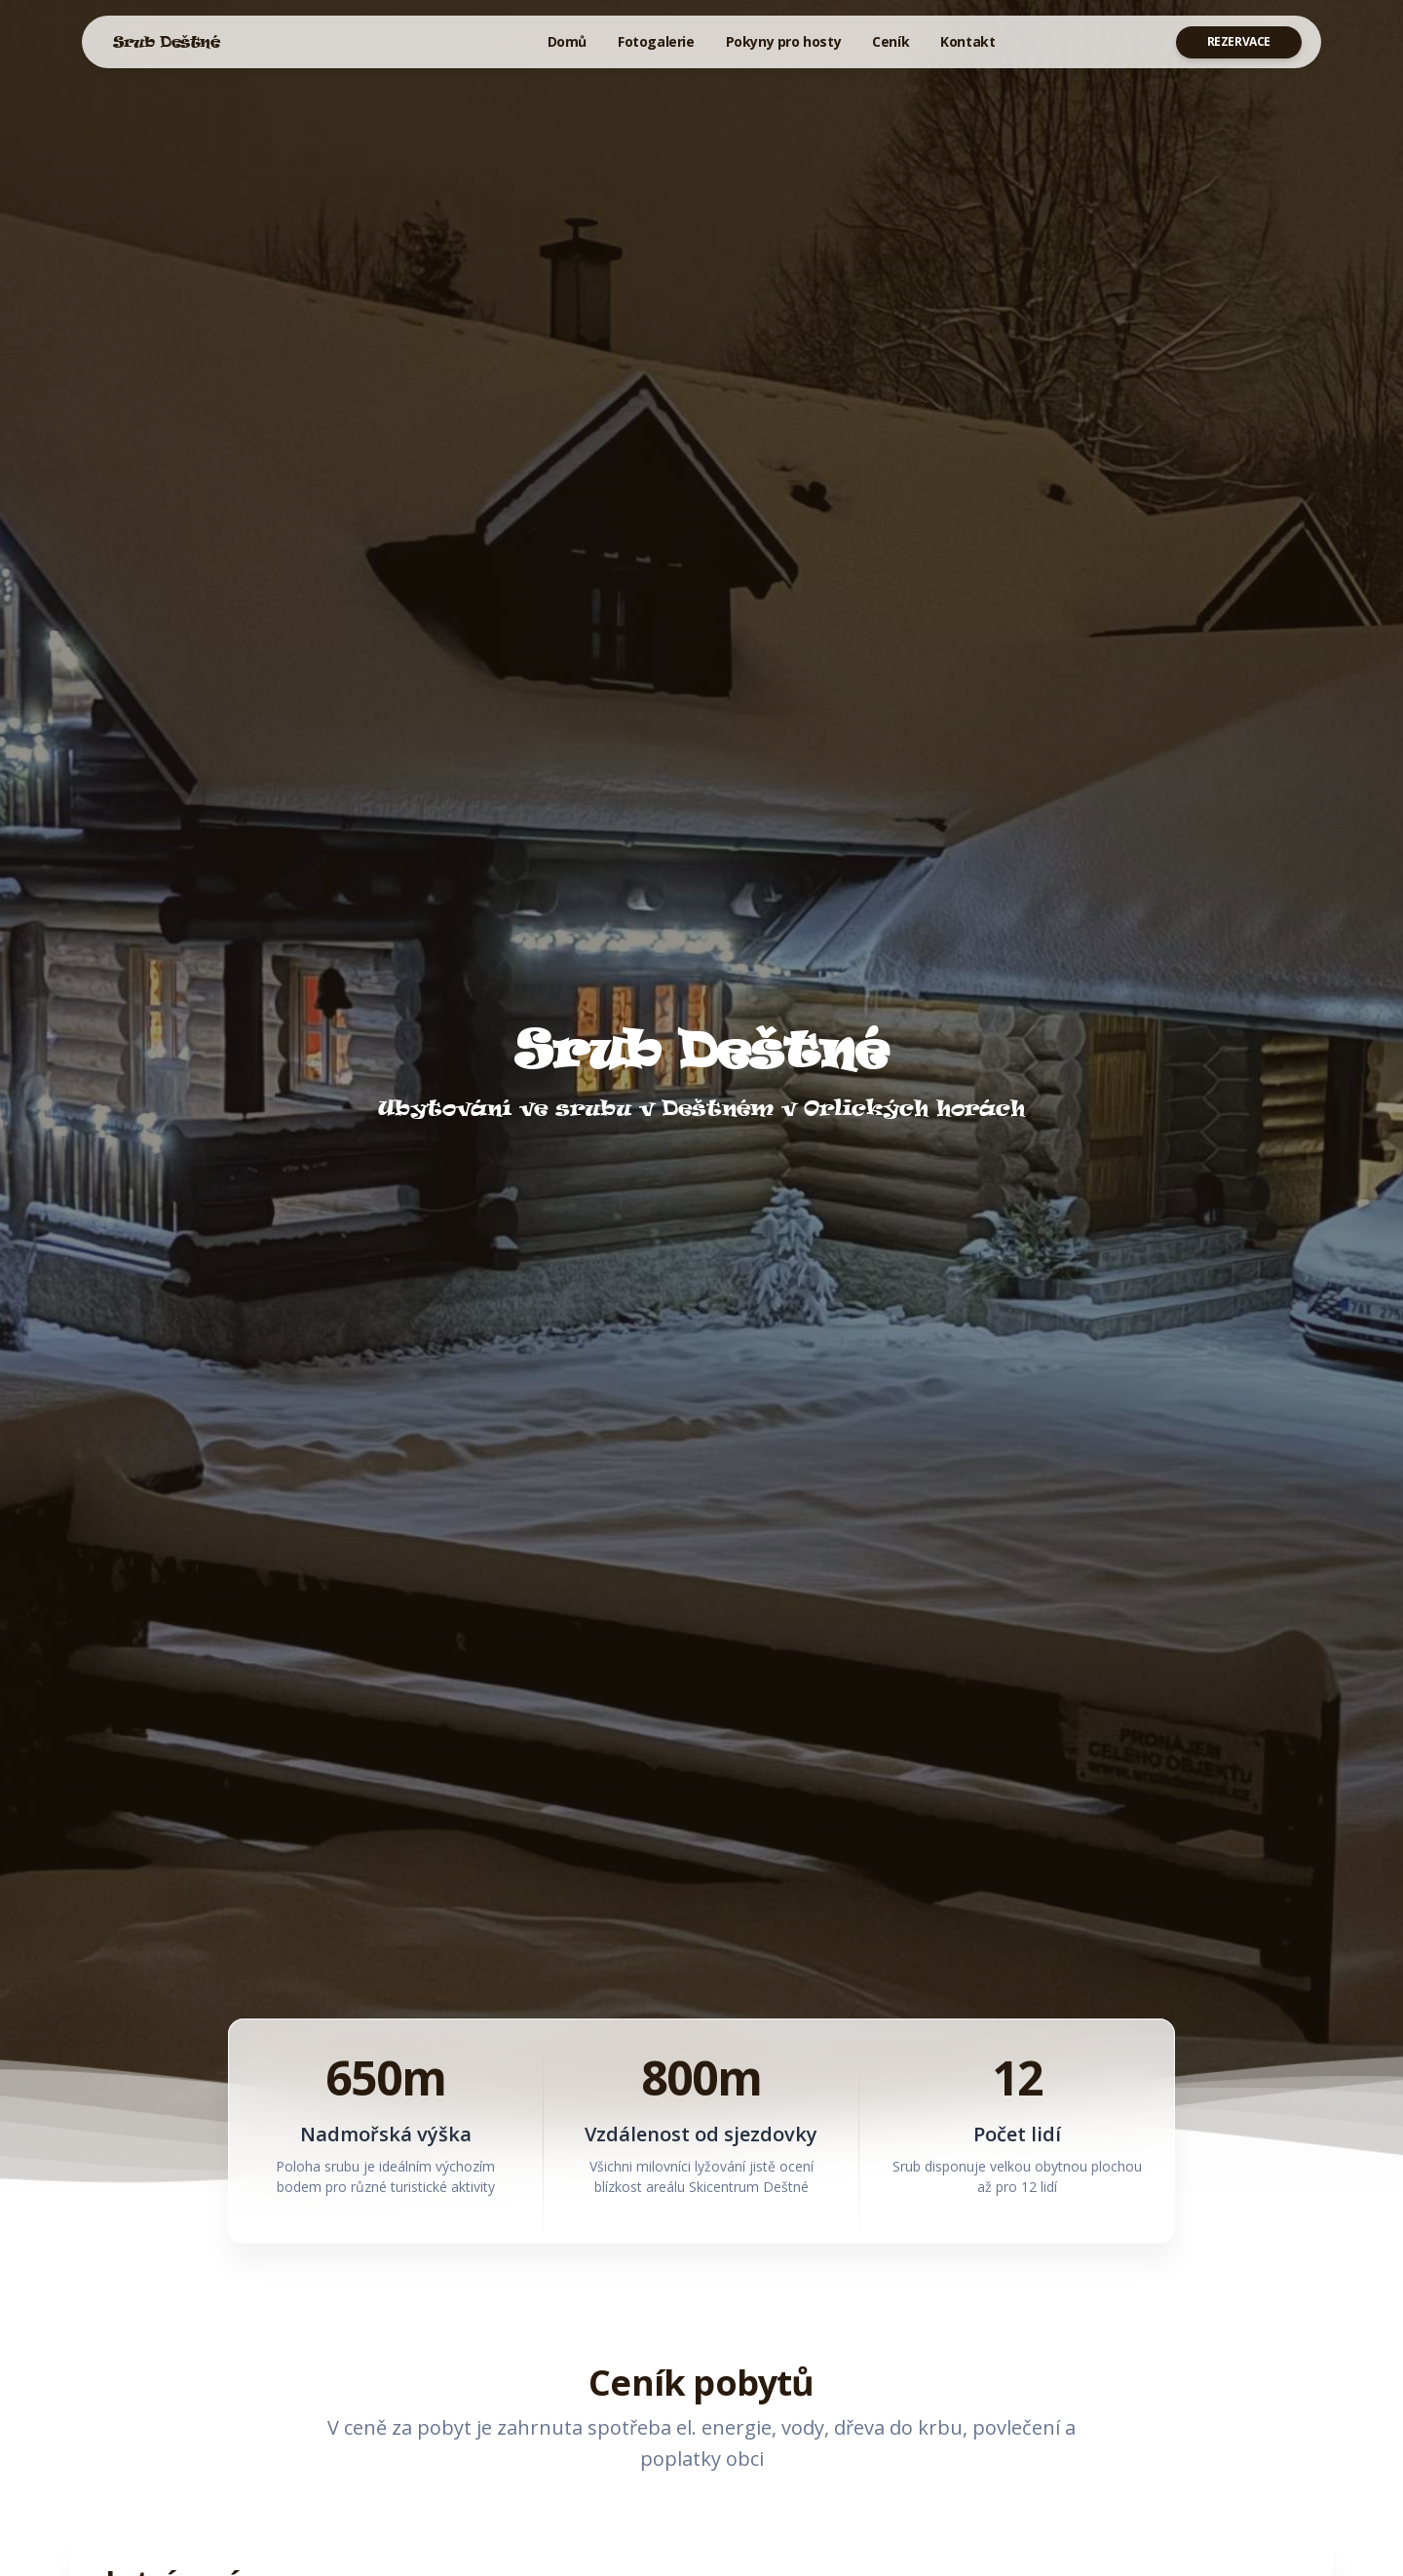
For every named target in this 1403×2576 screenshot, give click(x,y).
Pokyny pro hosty (784, 41)
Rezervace (1238, 41)
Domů (567, 41)
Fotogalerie (656, 41)
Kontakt (967, 41)
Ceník (890, 41)
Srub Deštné (166, 41)
